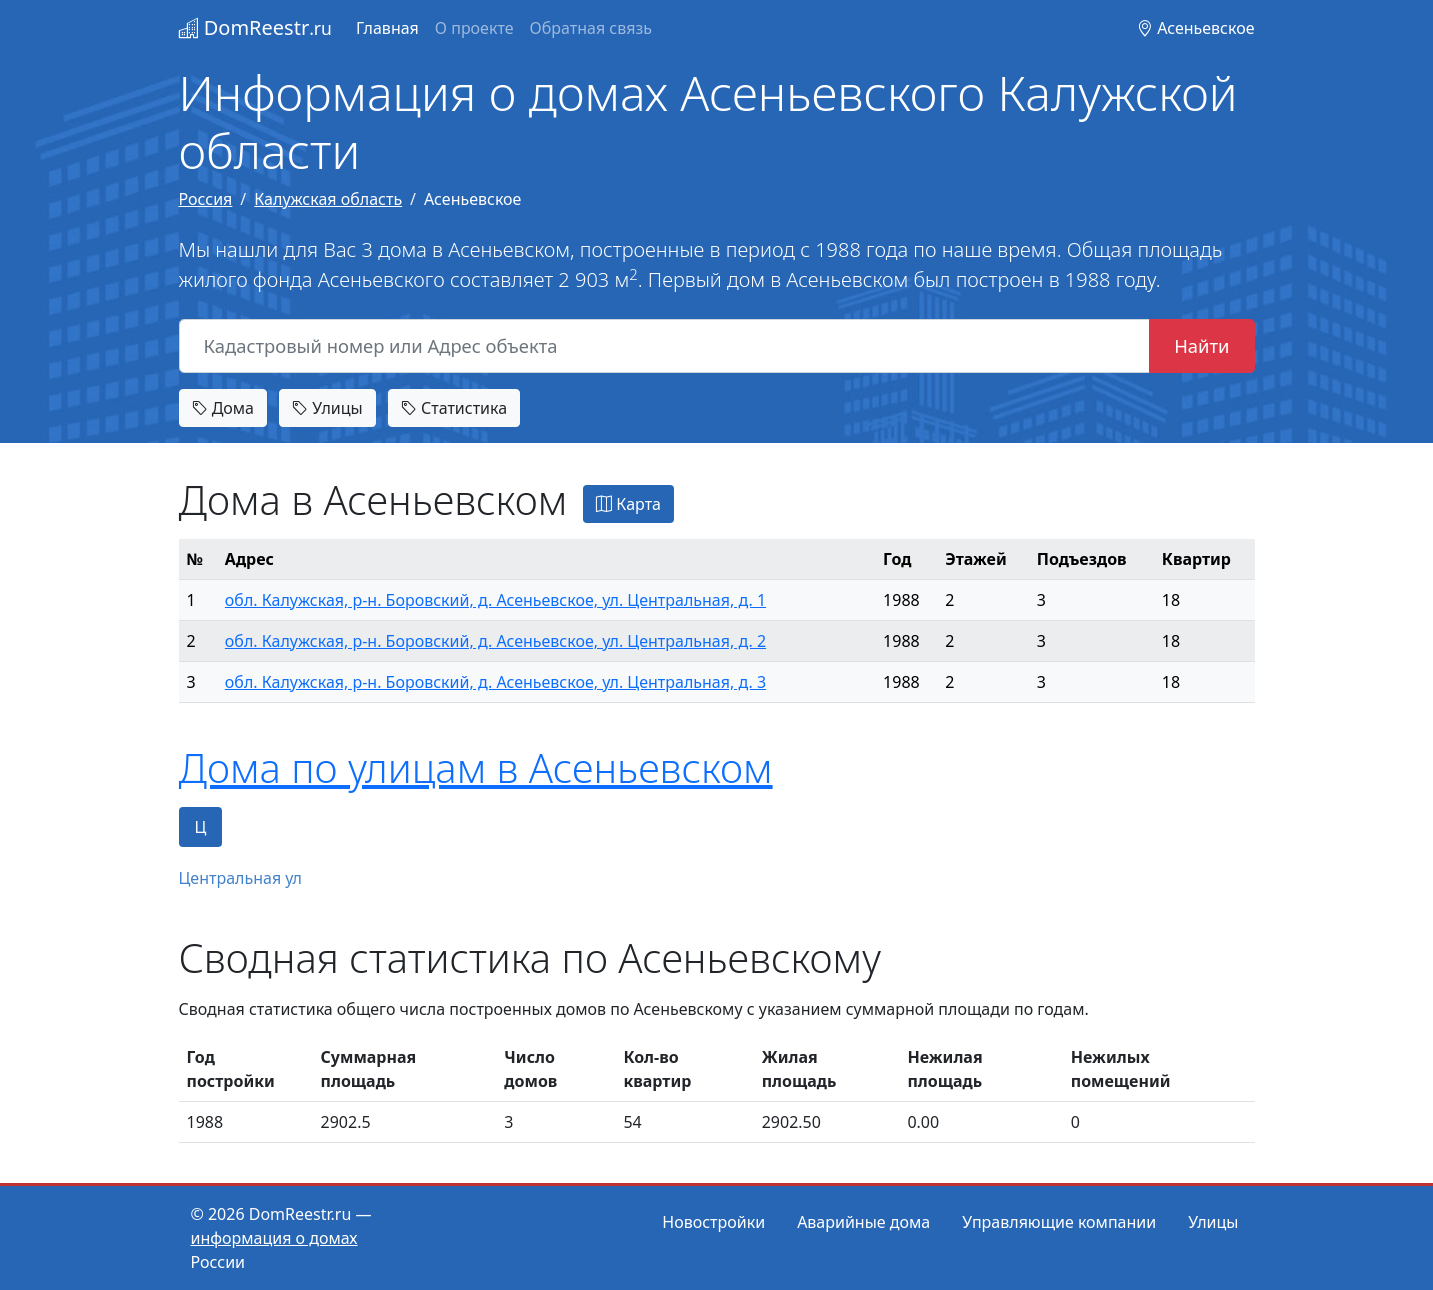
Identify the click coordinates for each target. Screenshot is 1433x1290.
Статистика (454, 408)
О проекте (474, 28)
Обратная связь (591, 28)
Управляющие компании (1059, 1222)
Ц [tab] (201, 827)
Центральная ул (241, 878)
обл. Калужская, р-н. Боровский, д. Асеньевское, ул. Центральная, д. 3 (495, 682)
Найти (1201, 345)
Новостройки (713, 1222)
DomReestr (255, 27)
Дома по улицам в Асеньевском (476, 767)
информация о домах (274, 1238)
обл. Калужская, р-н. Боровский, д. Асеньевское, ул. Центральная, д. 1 (495, 600)
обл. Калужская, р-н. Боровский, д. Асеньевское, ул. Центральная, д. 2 (495, 641)
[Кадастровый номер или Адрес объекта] (665, 346)
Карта (628, 504)
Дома (223, 408)
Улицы (327, 408)
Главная (387, 28)
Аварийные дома (863, 1222)
